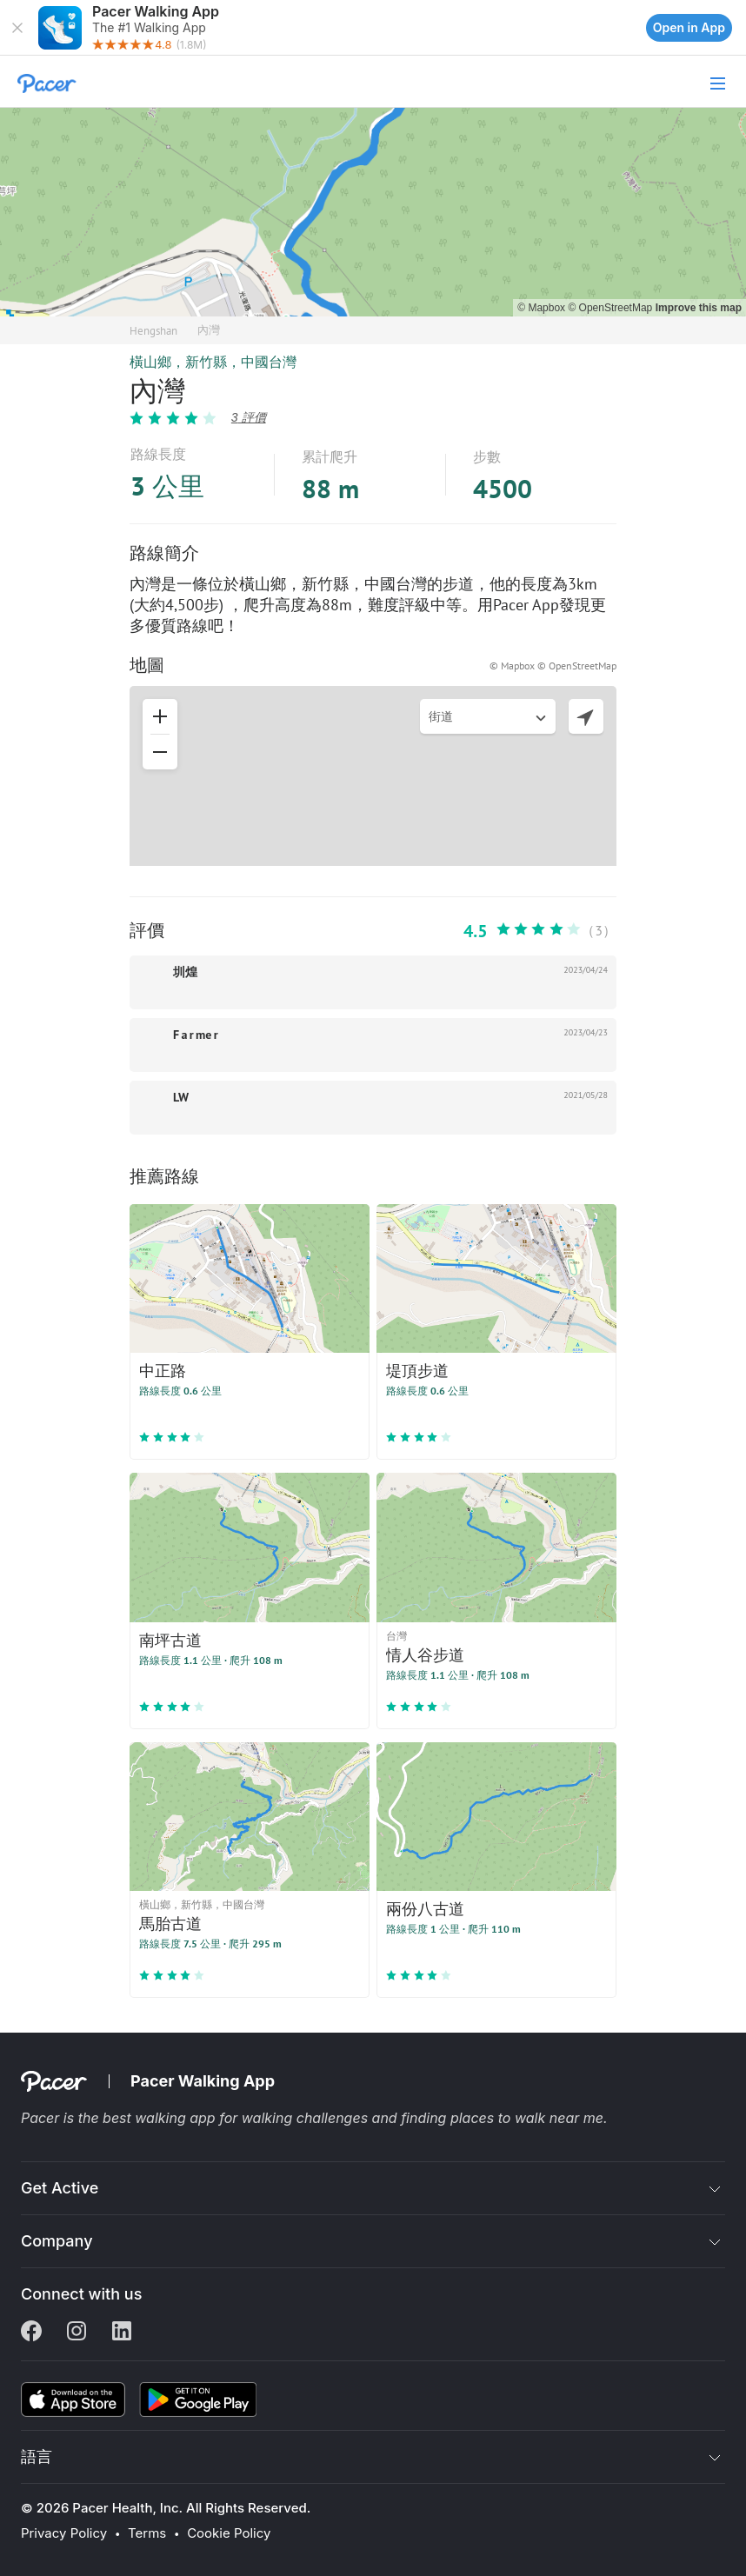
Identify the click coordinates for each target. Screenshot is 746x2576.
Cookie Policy (228, 2533)
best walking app (161, 2118)
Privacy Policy (64, 2533)
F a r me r (195, 1034)
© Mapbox (542, 308)
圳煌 (185, 972)
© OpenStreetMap (611, 308)
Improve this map (699, 308)
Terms (147, 2533)
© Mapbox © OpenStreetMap (553, 665)
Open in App (689, 27)
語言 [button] (36, 2456)
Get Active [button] (59, 2188)
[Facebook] (31, 2332)
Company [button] (57, 2241)
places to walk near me (526, 2118)
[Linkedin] (121, 2332)
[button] (17, 27)
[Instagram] (76, 2332)
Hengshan (153, 330)
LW (181, 1097)
